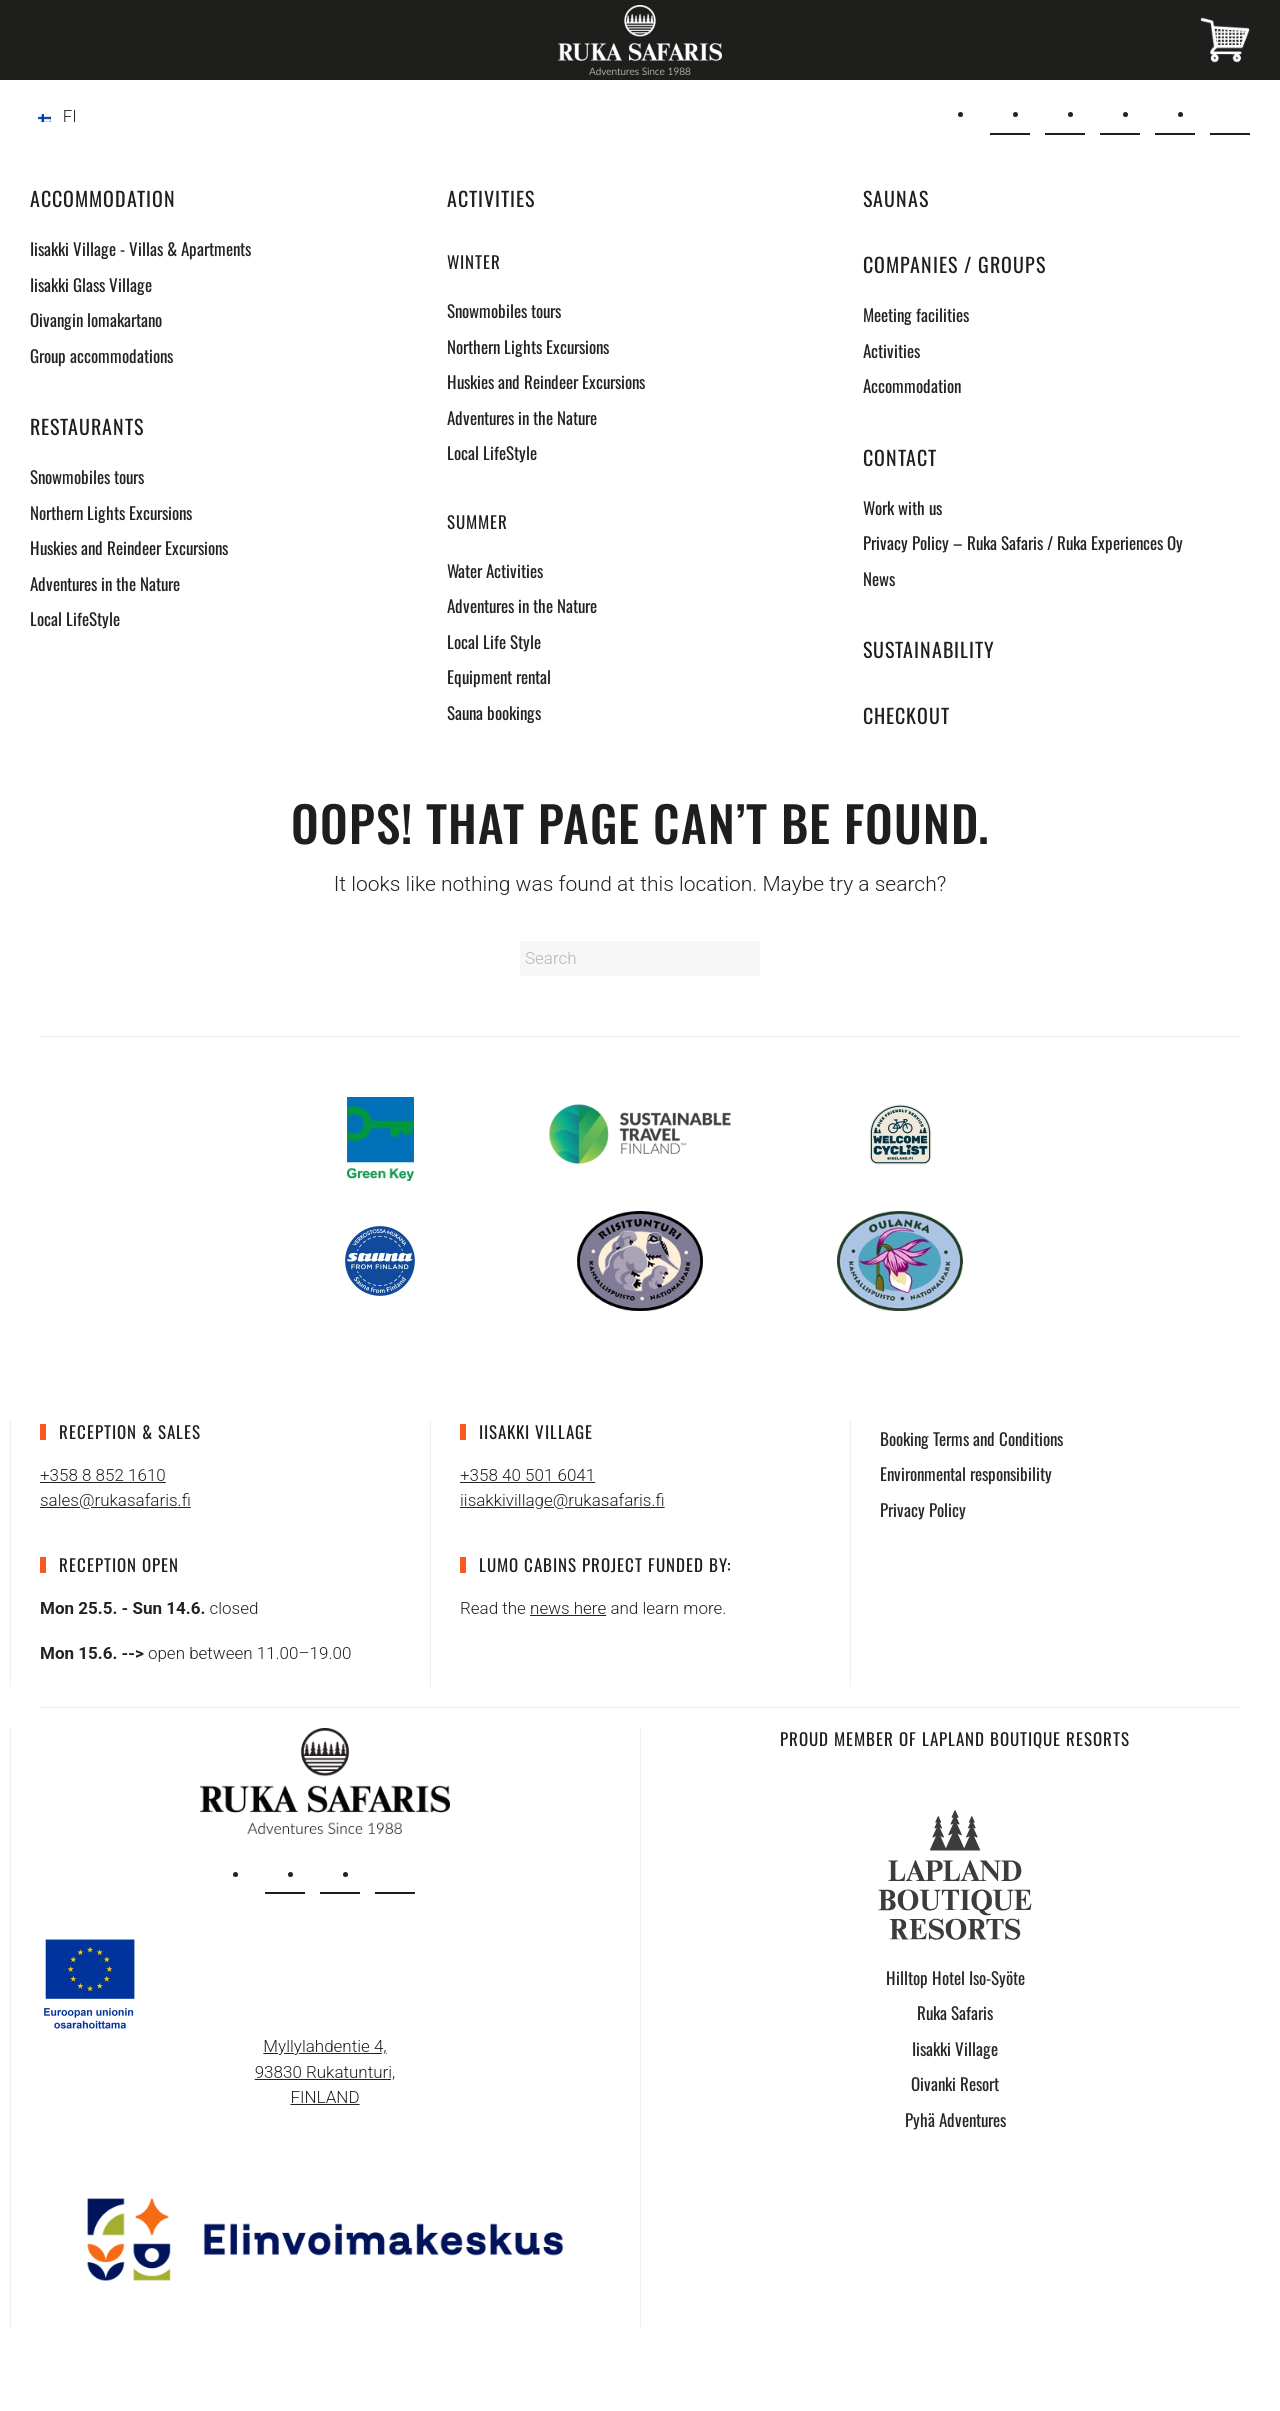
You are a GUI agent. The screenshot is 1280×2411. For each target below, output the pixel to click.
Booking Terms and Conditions (971, 1438)
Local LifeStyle (75, 618)
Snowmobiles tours (87, 476)
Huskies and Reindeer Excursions (129, 547)
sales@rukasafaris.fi (115, 1500)
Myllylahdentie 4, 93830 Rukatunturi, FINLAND (325, 2071)
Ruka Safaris (955, 2012)
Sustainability (929, 649)
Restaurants (87, 426)
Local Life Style (494, 641)
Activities (491, 198)
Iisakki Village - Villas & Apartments (140, 248)
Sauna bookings (494, 712)
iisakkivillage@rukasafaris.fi (562, 1500)
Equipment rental (499, 676)
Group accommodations (101, 355)
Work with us (902, 507)
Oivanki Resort (955, 2083)
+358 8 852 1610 (103, 1475)
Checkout (906, 715)
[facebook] (340, 1874)
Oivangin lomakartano (96, 319)
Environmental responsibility (966, 1473)
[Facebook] (1175, 115)
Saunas (896, 198)
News (879, 578)
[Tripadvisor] (1230, 115)
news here (568, 1608)
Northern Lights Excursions (111, 512)
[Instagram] (1120, 115)
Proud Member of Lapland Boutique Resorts (955, 1738)
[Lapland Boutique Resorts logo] (955, 1873)
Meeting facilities (916, 314)
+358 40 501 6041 (527, 1475)
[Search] (640, 958)
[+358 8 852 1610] (1065, 115)
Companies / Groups (954, 264)
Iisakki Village (955, 2048)
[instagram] (285, 1874)
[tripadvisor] (395, 1874)
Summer (477, 521)
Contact (900, 457)
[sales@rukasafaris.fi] (1010, 115)
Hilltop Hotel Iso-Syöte (955, 1977)
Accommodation (103, 198)
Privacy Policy (923, 1509)
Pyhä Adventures (955, 2119)
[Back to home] (640, 40)
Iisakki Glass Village (91, 284)
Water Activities (495, 570)
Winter (474, 261)
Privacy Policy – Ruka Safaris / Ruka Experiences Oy (1023, 542)
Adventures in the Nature (105, 583)
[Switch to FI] (57, 116)
